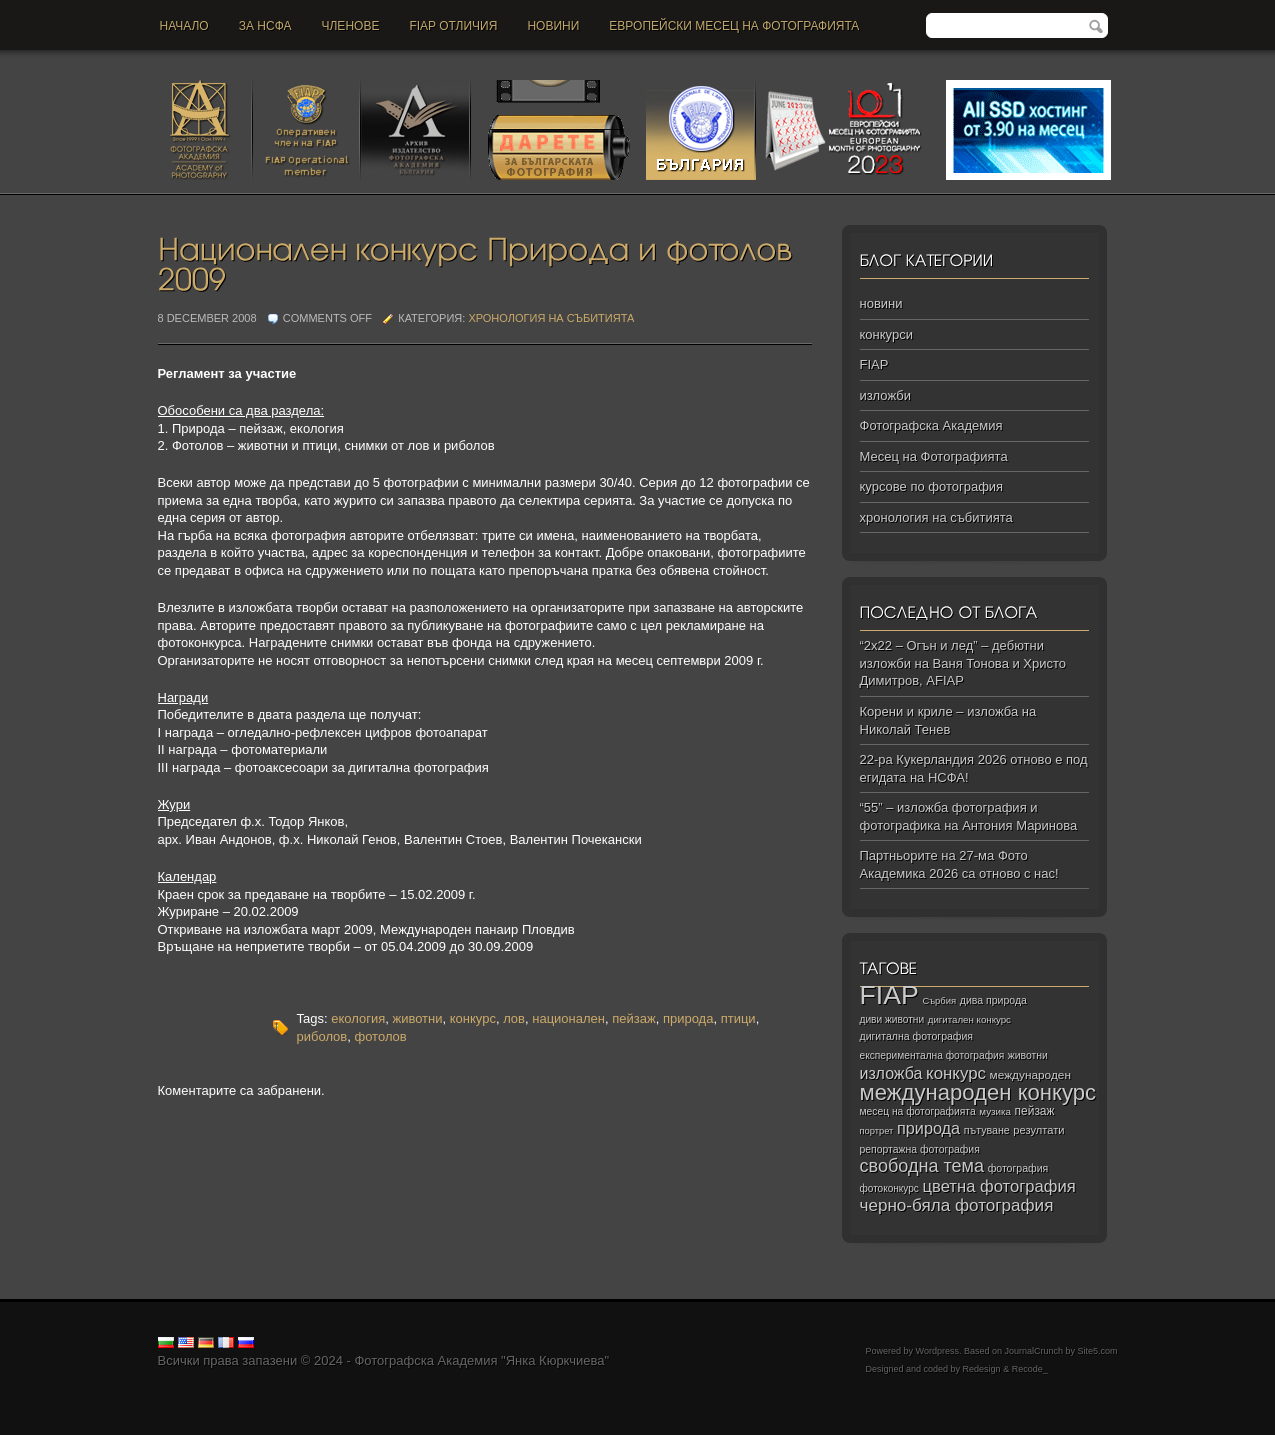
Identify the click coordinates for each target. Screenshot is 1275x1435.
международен (1030, 1075)
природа (688, 1018)
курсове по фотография (932, 486)
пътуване (987, 1130)
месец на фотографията (918, 1111)
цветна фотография (999, 1186)
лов (514, 1018)
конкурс (473, 1018)
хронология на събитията (551, 318)
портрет (877, 1131)
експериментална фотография (932, 1055)
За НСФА (265, 26)
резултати (1038, 1130)
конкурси (886, 334)
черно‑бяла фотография (957, 1205)
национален (568, 1018)
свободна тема (922, 1166)
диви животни (892, 1019)
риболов (322, 1036)
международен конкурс (978, 1092)
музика (995, 1111)
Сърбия (939, 1000)
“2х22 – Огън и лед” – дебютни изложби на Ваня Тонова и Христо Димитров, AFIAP (963, 663)
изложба (891, 1073)
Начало (184, 26)
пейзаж (633, 1018)
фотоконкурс (889, 1188)
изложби (885, 395)
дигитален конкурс (969, 1019)
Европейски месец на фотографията (734, 26)
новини (553, 26)
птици (738, 1018)
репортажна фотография (920, 1149)
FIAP (874, 364)
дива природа (993, 1000)
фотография (1018, 1168)
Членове (351, 26)
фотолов (380, 1036)
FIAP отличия (453, 26)
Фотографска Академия (931, 425)
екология (358, 1018)
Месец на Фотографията (934, 456)
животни (417, 1018)
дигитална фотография (917, 1036)
